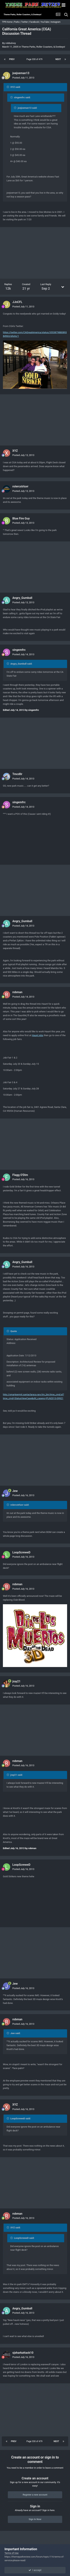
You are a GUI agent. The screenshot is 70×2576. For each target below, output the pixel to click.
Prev (12, 59)
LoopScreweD (21, 1552)
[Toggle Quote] (8, 86)
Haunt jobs (37, 1035)
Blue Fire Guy (21, 518)
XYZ (15, 450)
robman (17, 992)
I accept (35, 2570)
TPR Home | (7, 22)
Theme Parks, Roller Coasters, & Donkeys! (43, 46)
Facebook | (35, 22)
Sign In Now (35, 2519)
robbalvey (10, 43)
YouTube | (46, 22)
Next (58, 59)
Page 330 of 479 (35, 59)
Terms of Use (12, 2553)
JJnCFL (17, 302)
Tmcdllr (17, 774)
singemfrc (19, 650)
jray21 (16, 1681)
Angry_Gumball (22, 598)
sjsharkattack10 (22, 2352)
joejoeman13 (20, 73)
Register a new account (35, 2494)
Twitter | (25, 22)
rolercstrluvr (20, 486)
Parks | (17, 22)
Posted (23, 77)
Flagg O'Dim (20, 1175)
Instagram (56, 22)
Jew (15, 1491)
